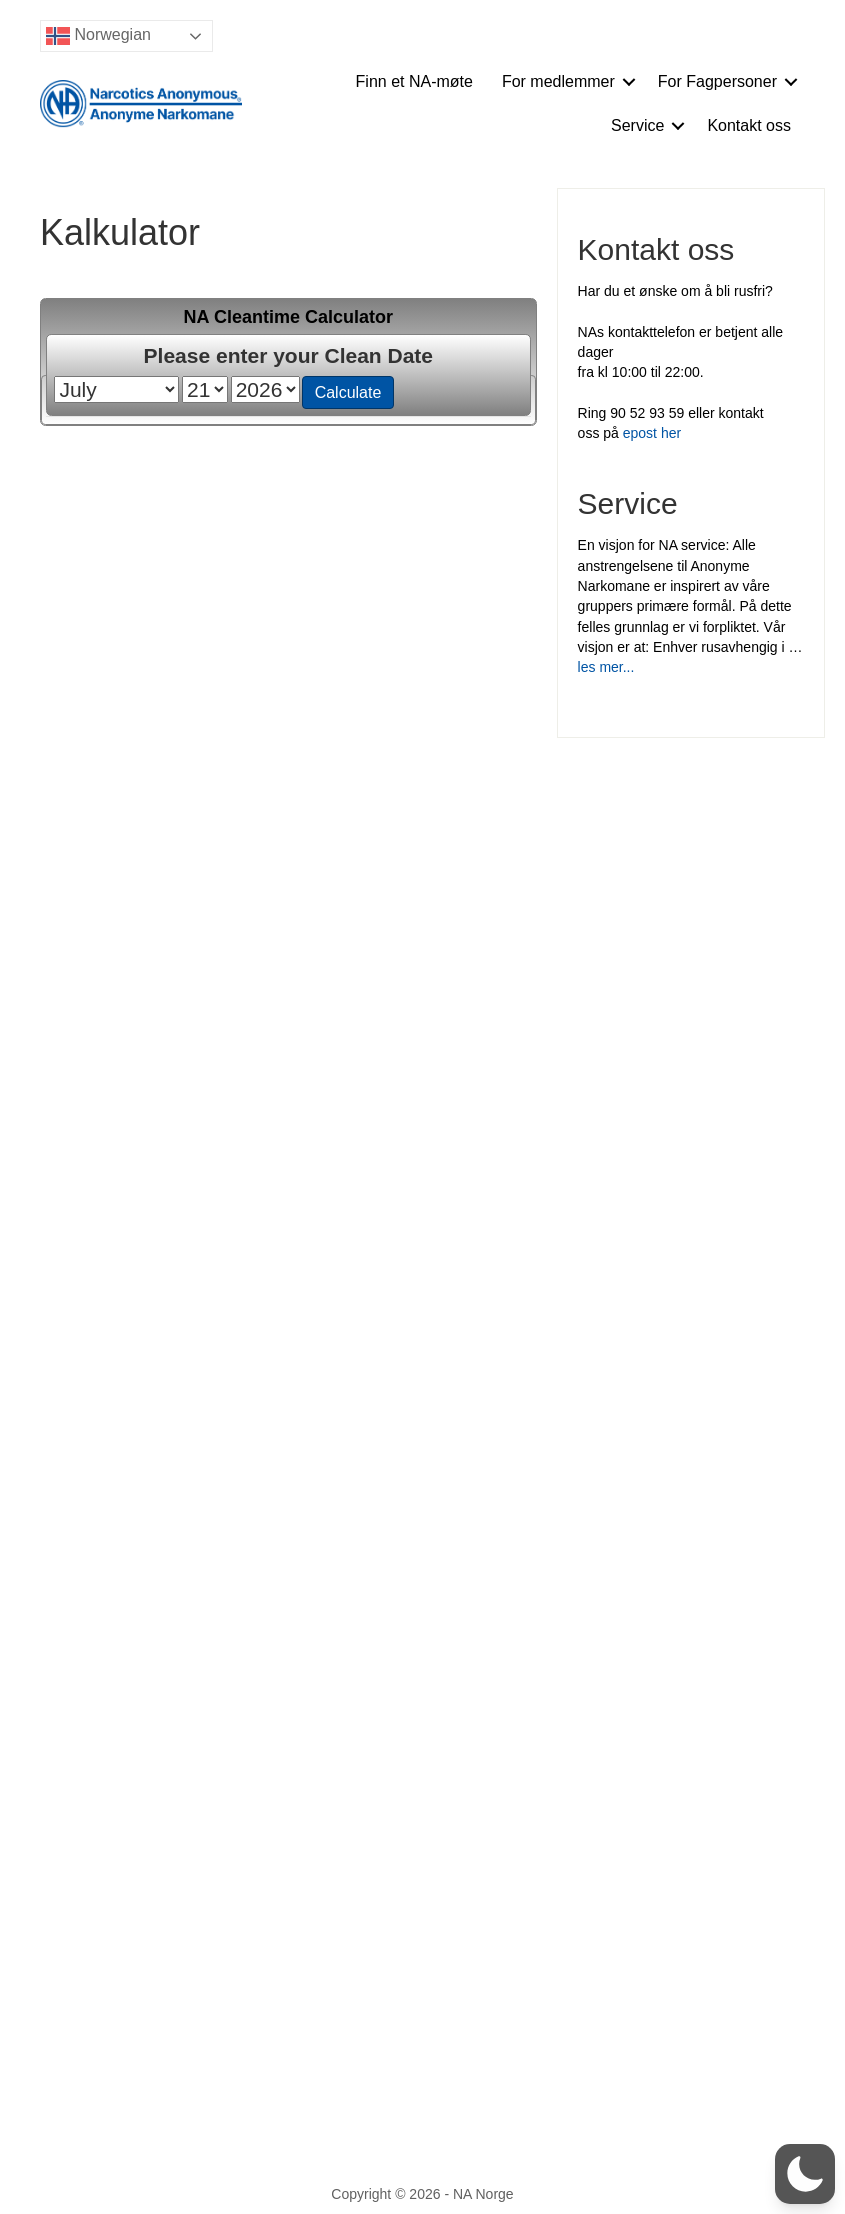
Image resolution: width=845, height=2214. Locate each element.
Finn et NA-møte (414, 81)
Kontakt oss (749, 125)
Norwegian (98, 36)
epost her (652, 433)
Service (637, 125)
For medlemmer (558, 81)
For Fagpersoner (717, 81)
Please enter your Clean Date (288, 355)
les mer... (606, 667)
